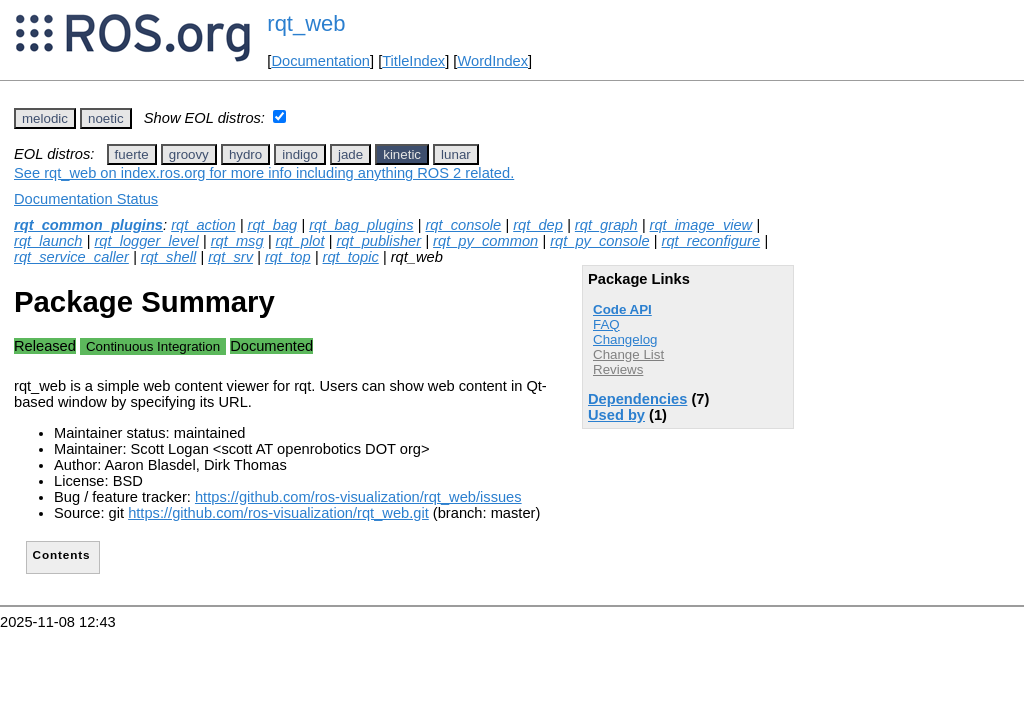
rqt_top (288, 257)
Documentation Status (86, 199)
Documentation (320, 61)
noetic (106, 118)
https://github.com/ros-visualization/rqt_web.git (278, 513)
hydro (245, 154)
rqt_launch (48, 241)
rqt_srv (230, 257)
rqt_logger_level (146, 241)
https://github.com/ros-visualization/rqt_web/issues (358, 497)
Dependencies (637, 399)
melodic (45, 118)
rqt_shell (168, 257)
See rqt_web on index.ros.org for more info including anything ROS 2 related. (264, 173)
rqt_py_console (599, 241)
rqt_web (306, 23)
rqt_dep (538, 225)
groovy (189, 154)
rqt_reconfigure (711, 241)
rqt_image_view (701, 225)
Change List (628, 354)
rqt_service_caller (71, 257)
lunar (456, 154)
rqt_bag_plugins (361, 225)
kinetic (402, 154)
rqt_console (463, 225)
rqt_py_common (485, 241)
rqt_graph (606, 225)
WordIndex (492, 61)
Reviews (618, 369)
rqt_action (203, 225)
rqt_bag (273, 225)
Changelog (625, 339)
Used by (616, 415)
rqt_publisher (378, 241)
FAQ (606, 324)
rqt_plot (300, 241)
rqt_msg (237, 241)
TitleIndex (413, 61)
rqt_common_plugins (88, 225)
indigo (300, 154)
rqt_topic (351, 257)
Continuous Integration (153, 346)
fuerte (132, 154)
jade (350, 154)
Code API (622, 309)
